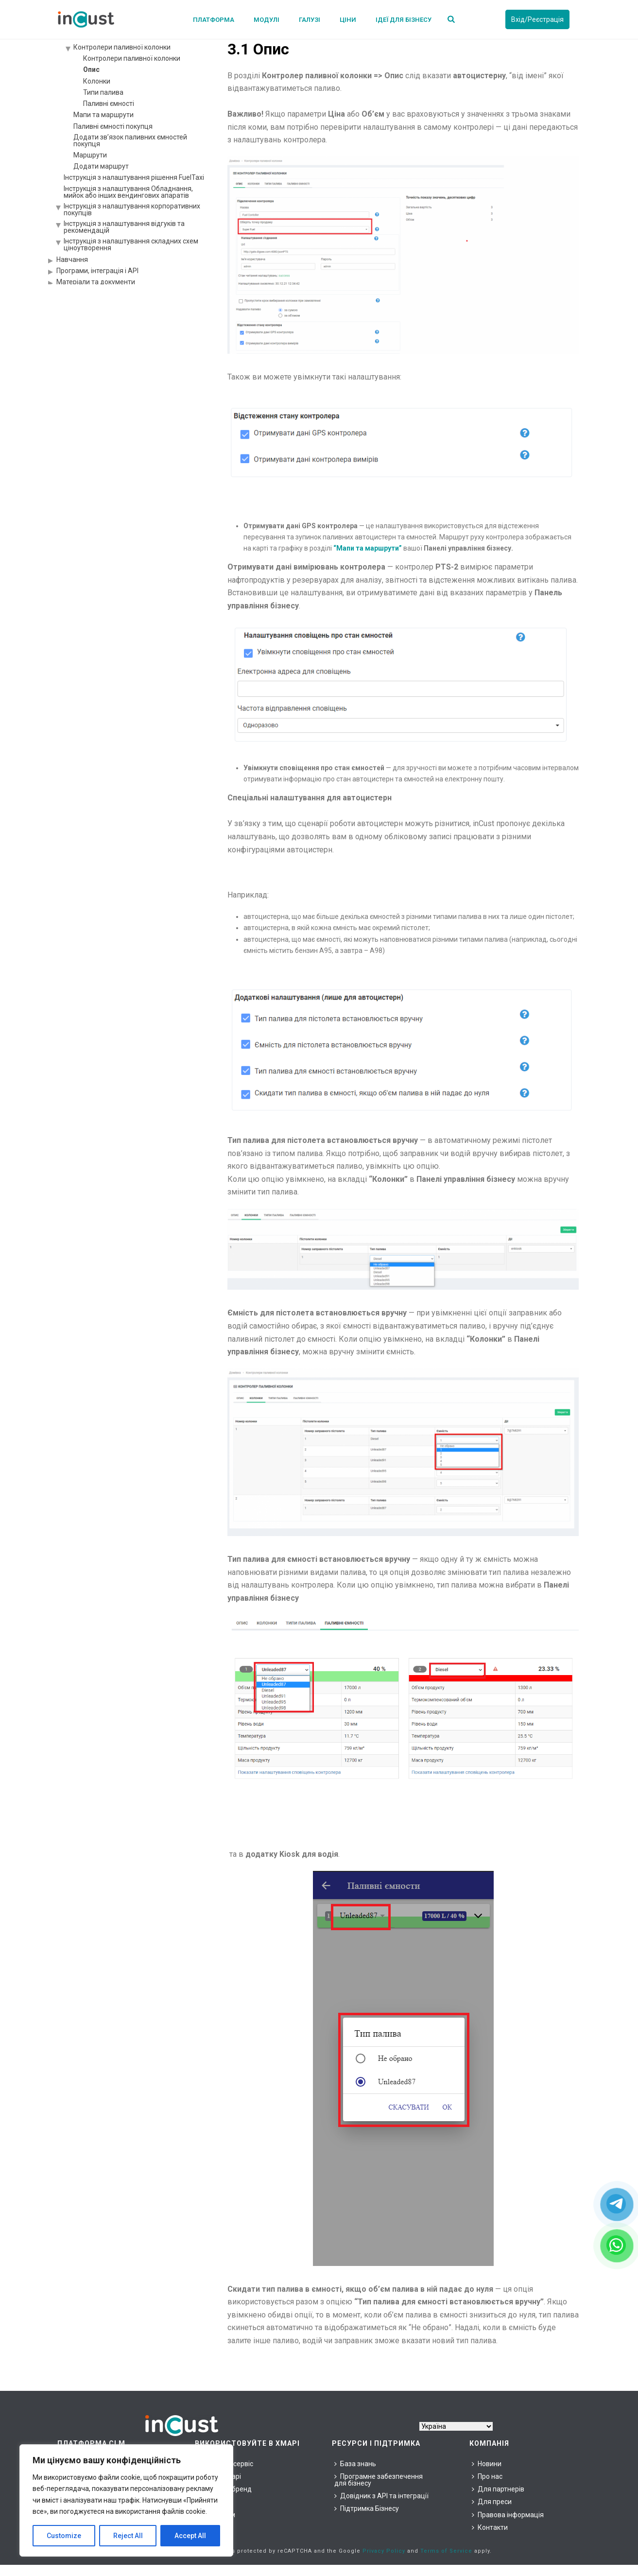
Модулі (266, 19)
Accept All (190, 2536)
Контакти (490, 2527)
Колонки (96, 81)
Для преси (492, 2502)
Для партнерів (498, 2489)
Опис (91, 69)
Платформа (213, 19)
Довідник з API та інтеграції (381, 2496)
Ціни (348, 19)
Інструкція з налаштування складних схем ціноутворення (131, 244)
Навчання (72, 259)
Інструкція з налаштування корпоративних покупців (132, 209)
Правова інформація (508, 2515)
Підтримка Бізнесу (366, 2508)
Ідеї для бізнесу (403, 19)
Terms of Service (446, 2551)
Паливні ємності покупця (113, 126)
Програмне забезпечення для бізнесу (378, 2479)
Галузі (309, 19)
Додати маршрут (101, 166)
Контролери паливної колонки (122, 47)
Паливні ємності (108, 103)
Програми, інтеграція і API (97, 271)
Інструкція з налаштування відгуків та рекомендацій (124, 227)
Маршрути (90, 155)
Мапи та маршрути (103, 115)
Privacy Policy (383, 2551)
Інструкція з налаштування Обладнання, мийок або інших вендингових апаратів (128, 192)
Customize (64, 2536)
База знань (355, 2464)
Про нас (487, 2476)
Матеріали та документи (95, 282)
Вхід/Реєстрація (537, 19)
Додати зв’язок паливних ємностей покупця (130, 140)
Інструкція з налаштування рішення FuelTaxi (134, 177)
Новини (486, 2464)
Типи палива (103, 92)
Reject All (128, 2536)
